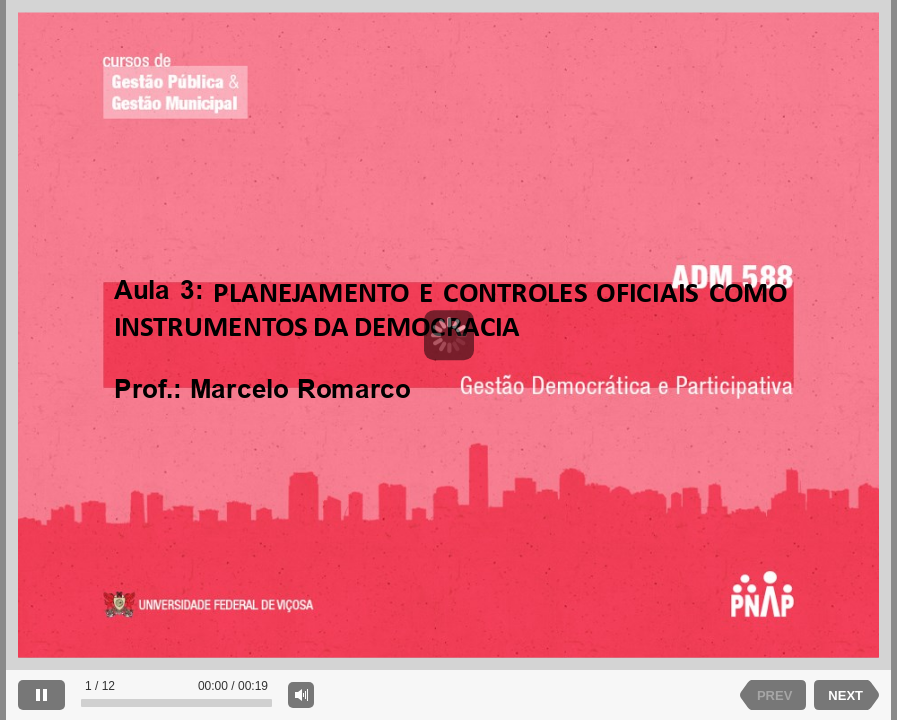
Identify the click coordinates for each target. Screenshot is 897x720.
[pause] (41, 695)
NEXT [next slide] (845, 695)
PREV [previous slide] (774, 695)
